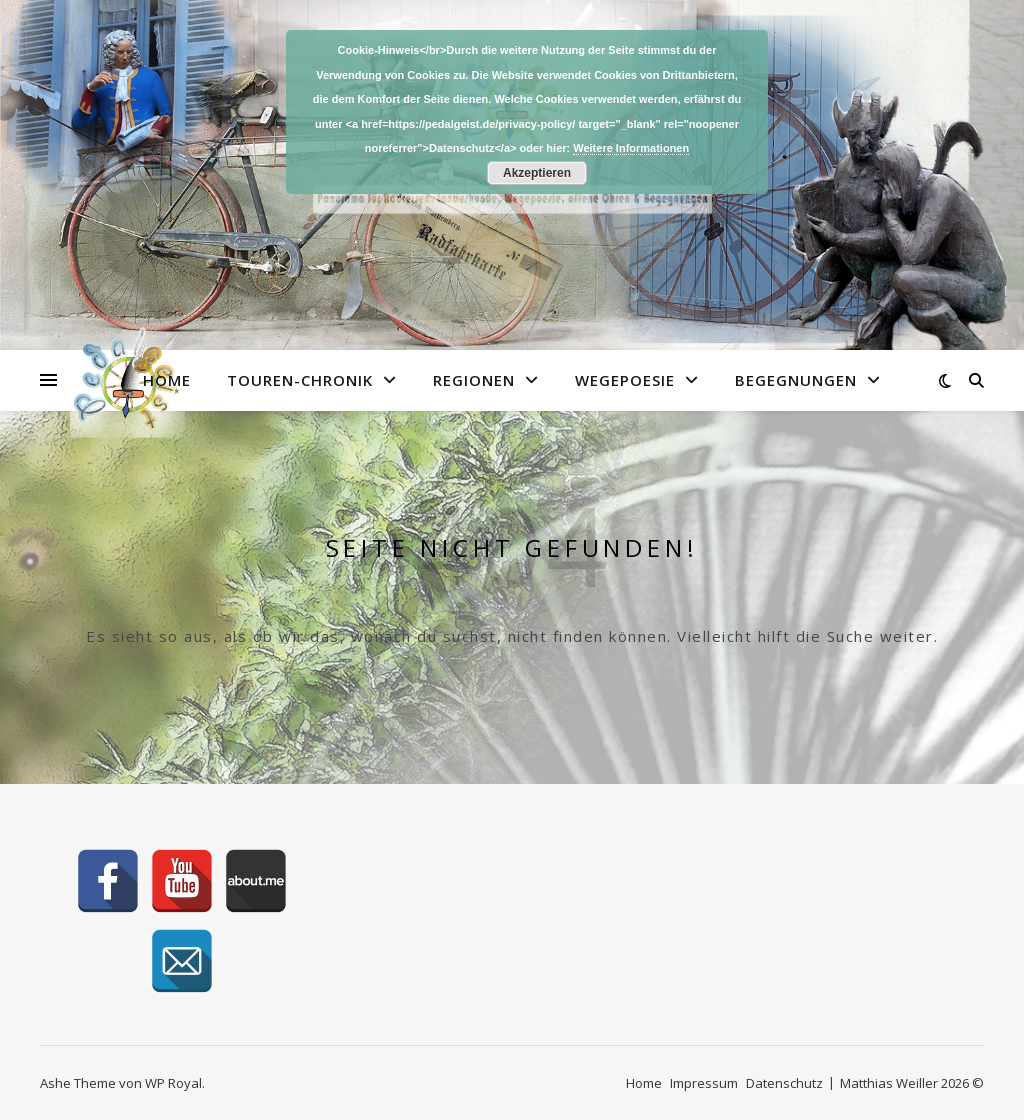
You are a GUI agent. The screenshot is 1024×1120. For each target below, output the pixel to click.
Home (167, 380)
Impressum (704, 1083)
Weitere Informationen (631, 148)
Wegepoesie (625, 380)
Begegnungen (796, 380)
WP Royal (173, 1083)
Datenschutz (784, 1083)
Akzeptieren (537, 173)
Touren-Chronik (300, 380)
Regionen (474, 380)
